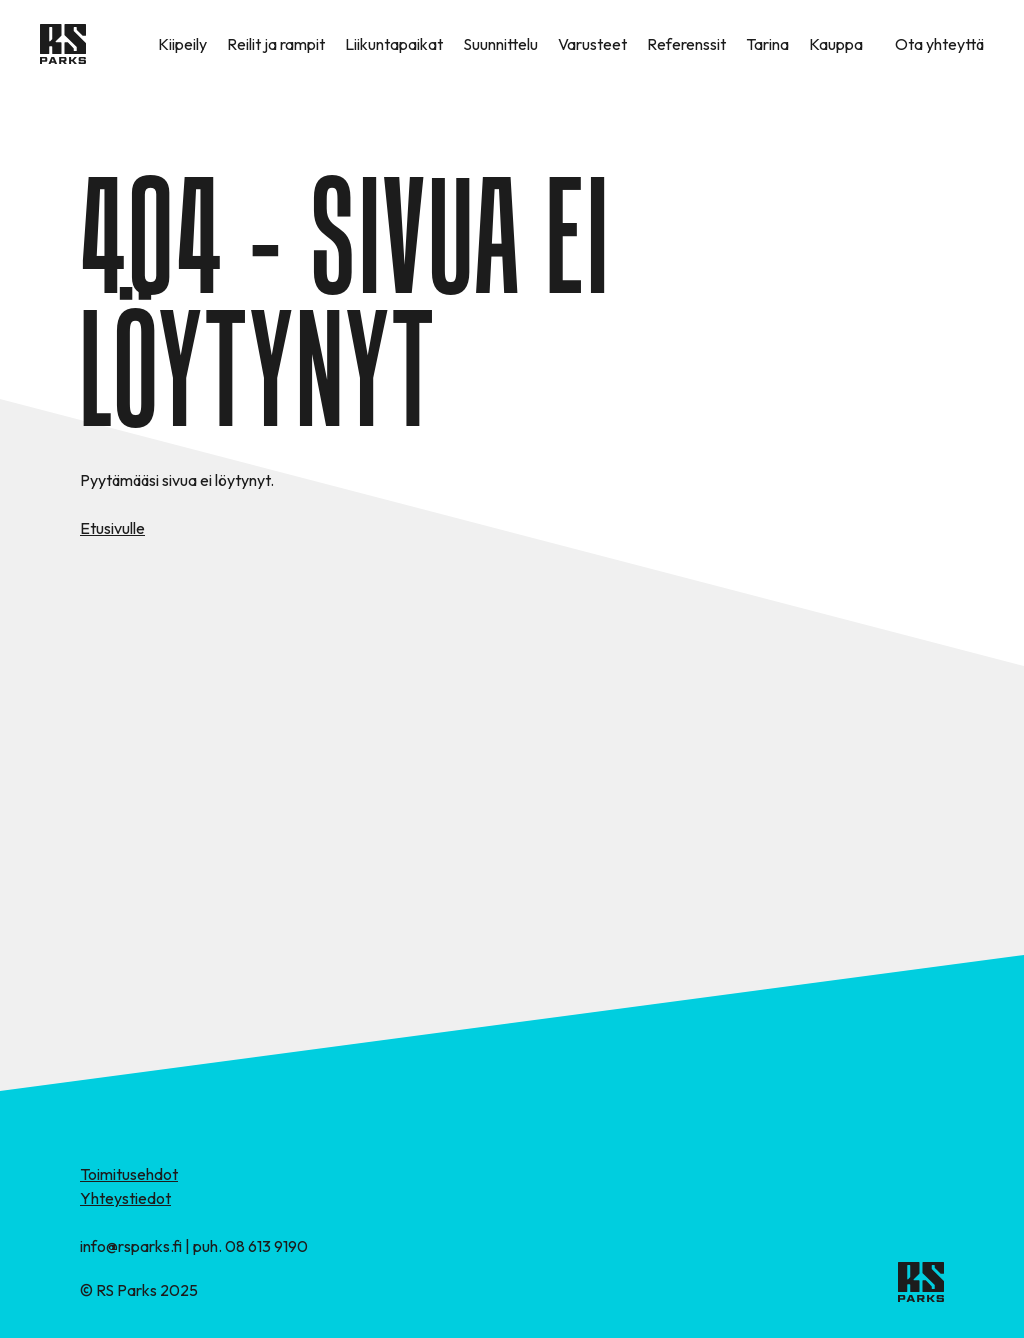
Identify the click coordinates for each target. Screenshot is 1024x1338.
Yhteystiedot (125, 1198)
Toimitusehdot (129, 1174)
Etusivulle (112, 528)
